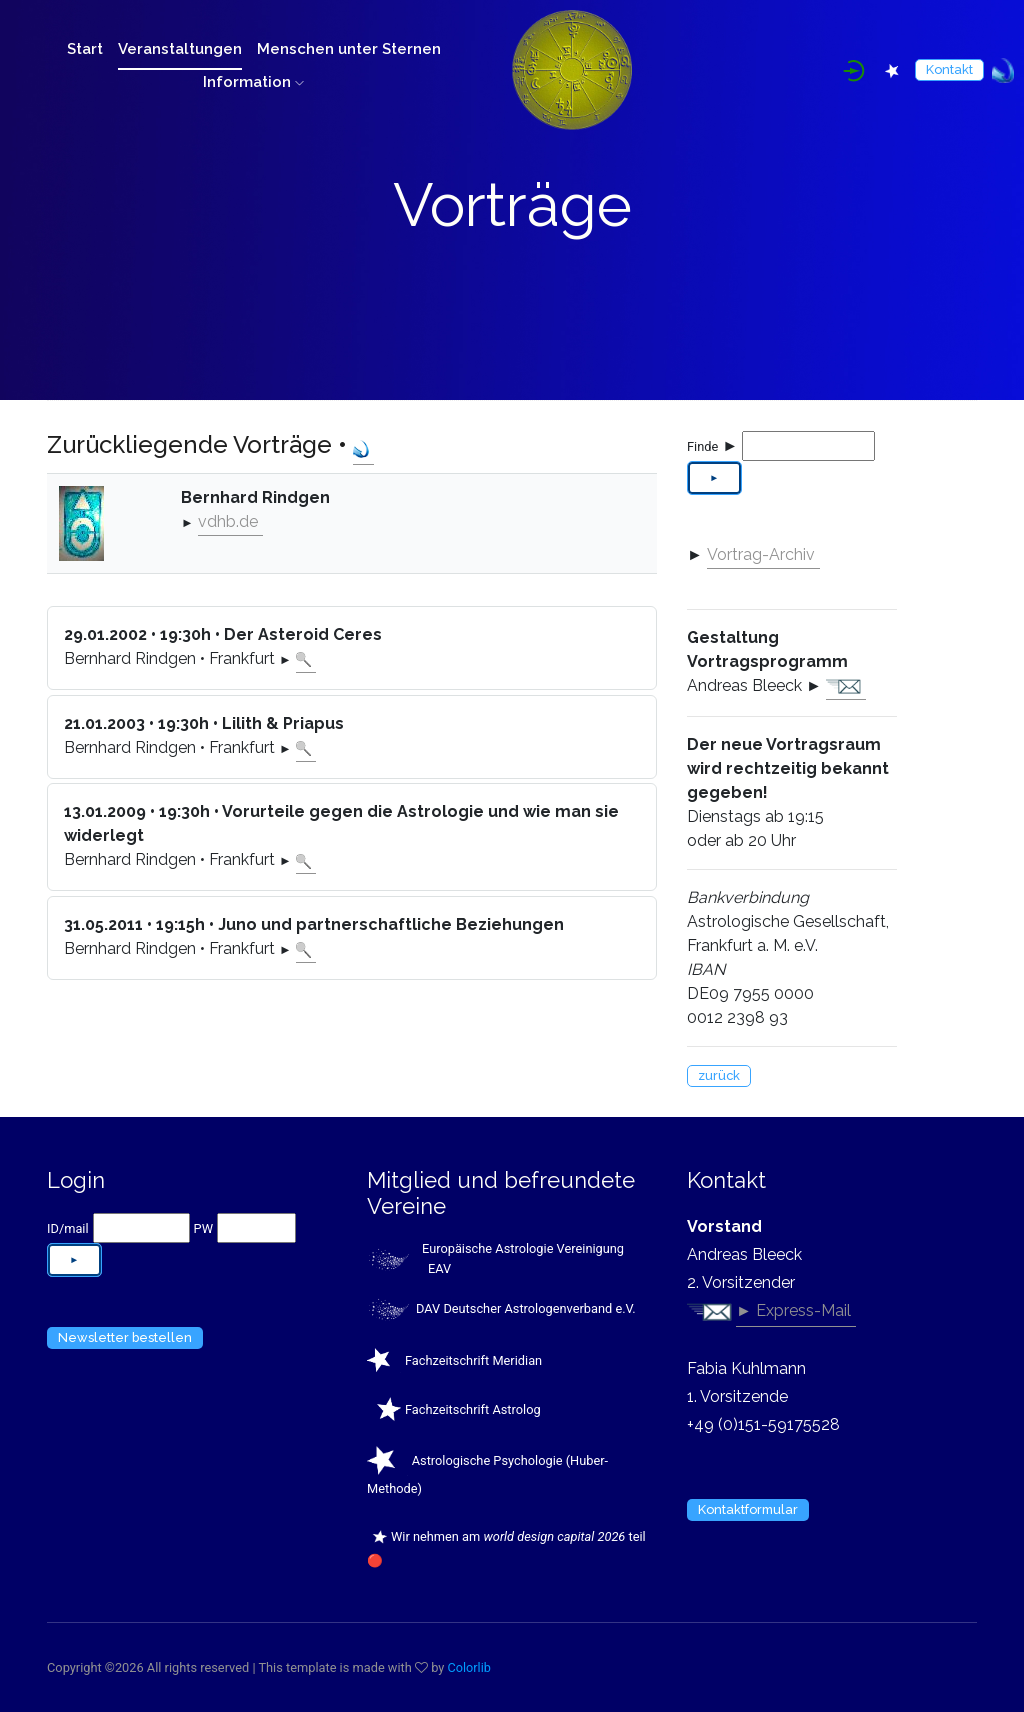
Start (85, 49)
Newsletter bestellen (125, 1337)
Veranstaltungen (180, 49)
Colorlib (470, 1667)
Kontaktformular (748, 1509)
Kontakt (949, 69)
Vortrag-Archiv (761, 554)
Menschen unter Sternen (349, 49)
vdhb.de (228, 521)
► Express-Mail (793, 1310)
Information (253, 82)
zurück (719, 1075)
